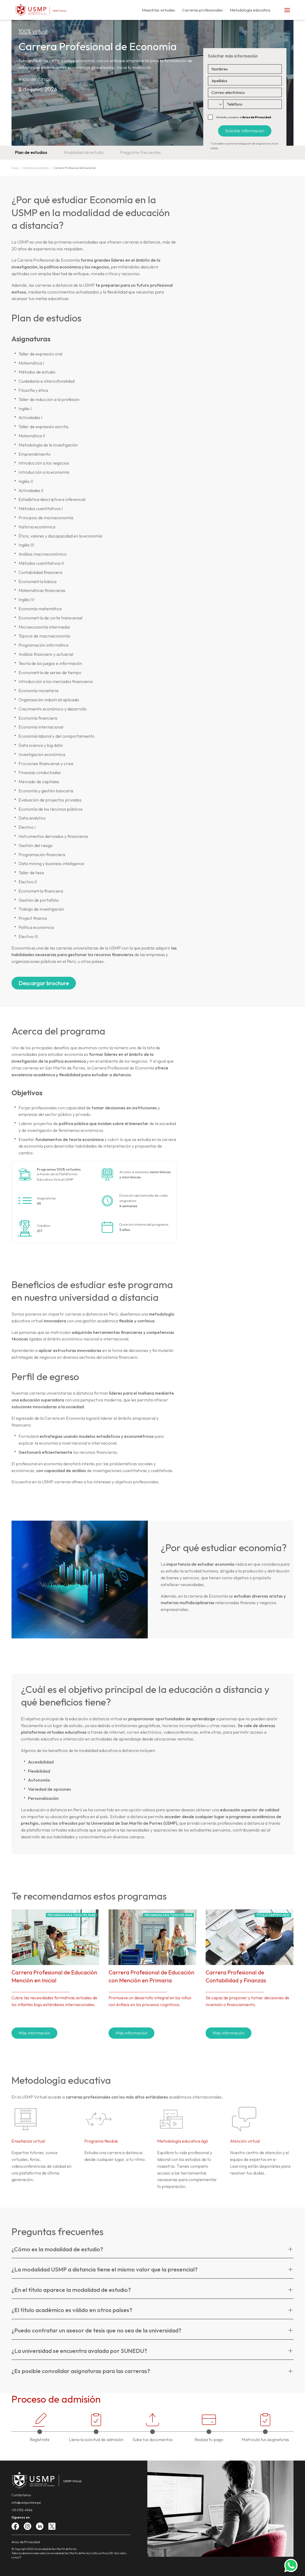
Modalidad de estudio (84, 152)
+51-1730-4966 (22, 2510)
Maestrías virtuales (158, 10)
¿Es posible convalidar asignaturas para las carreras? (81, 2370)
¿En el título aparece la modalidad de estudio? (71, 2289)
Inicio (15, 168)
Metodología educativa (250, 10)
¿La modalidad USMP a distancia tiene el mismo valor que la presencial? (105, 2269)
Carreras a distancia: (35, 168)
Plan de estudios (31, 152)
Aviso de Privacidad (26, 2542)
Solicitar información (244, 131)
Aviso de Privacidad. (257, 117)
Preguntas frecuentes (140, 152)
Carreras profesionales (202, 10)
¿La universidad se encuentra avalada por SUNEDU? (79, 2350)
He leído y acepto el (244, 117)
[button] (287, 10)
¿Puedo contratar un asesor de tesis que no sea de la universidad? (96, 2330)
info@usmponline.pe (26, 2502)
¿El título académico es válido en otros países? (72, 2309)
